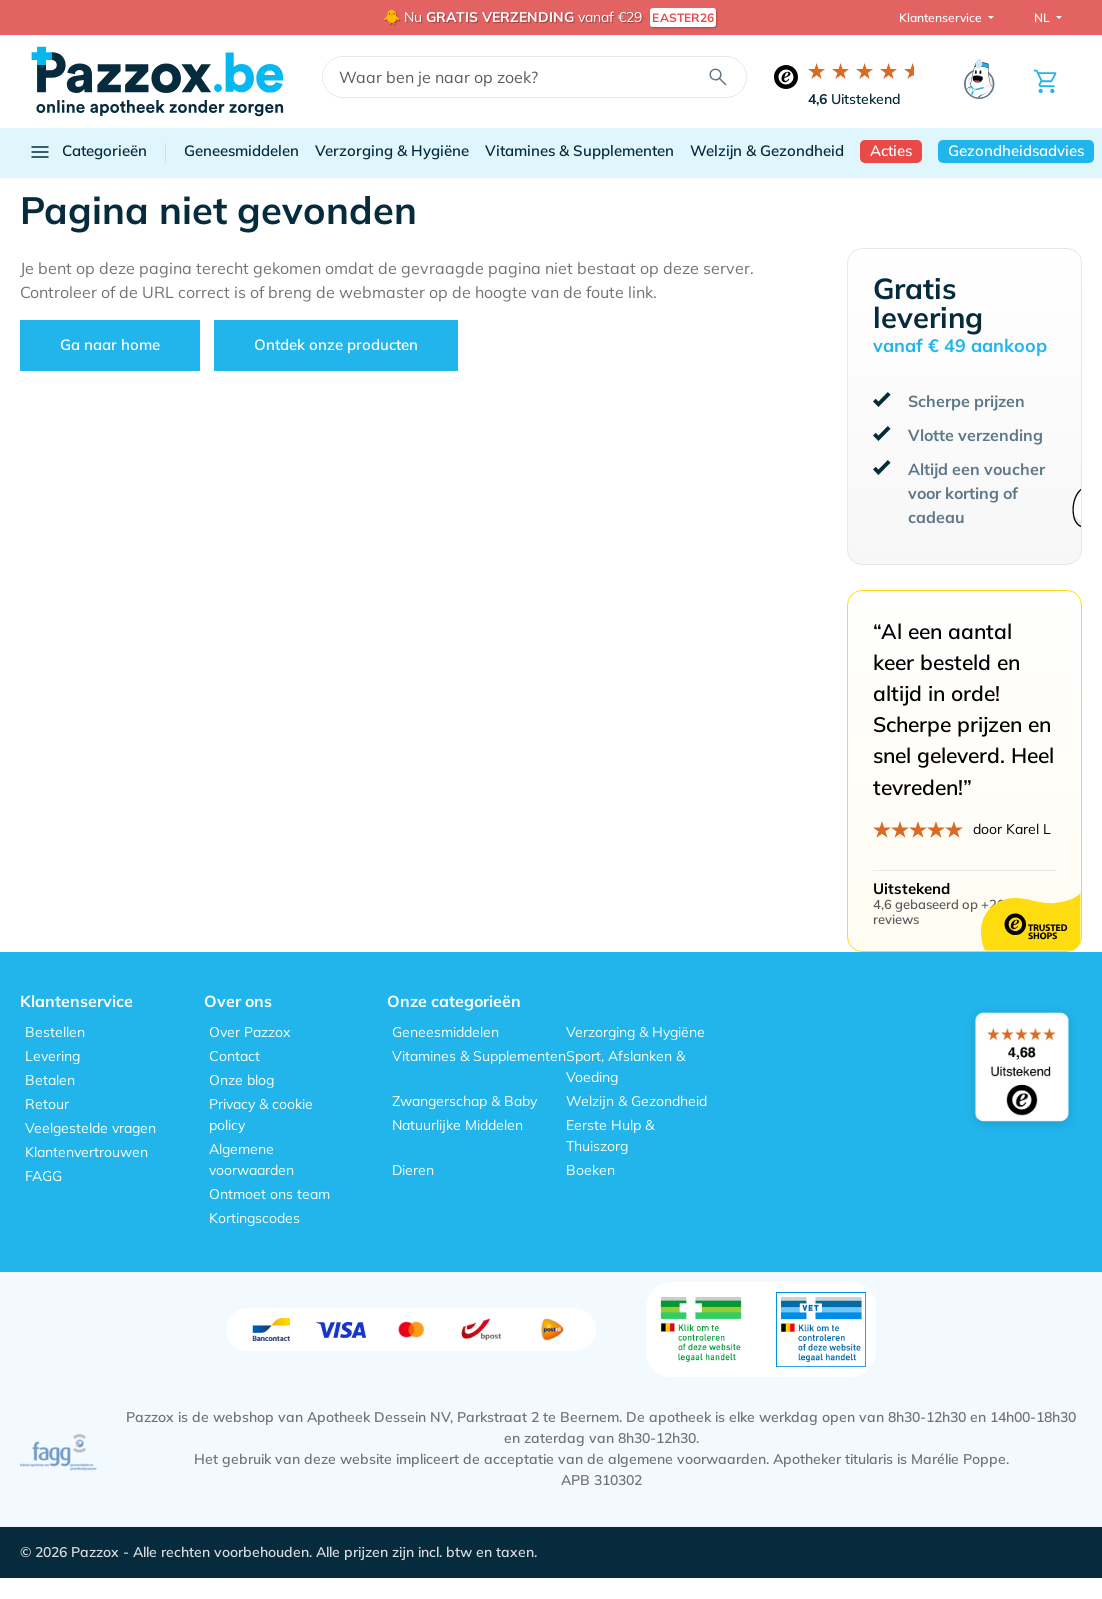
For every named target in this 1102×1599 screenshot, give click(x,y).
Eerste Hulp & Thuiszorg (610, 1135)
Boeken (590, 1170)
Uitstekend (854, 99)
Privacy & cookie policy (261, 1114)
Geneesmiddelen (241, 150)
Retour (47, 1104)
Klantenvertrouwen (86, 1152)
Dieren (413, 1170)
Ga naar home (110, 344)
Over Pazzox (249, 1032)
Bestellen (55, 1032)
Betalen (50, 1080)
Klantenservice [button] (942, 17)
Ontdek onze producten (336, 344)
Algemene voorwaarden (251, 1159)
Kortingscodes (254, 1218)
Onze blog (241, 1080)
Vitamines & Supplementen (579, 150)
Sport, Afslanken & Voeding (625, 1066)
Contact (234, 1056)
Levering (52, 1056)
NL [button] (1043, 17)
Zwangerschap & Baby (464, 1101)
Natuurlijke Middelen (457, 1125)
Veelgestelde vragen (90, 1128)
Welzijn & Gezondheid (767, 150)
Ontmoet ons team (269, 1194)
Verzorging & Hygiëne (392, 150)
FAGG (43, 1176)
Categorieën (87, 152)
